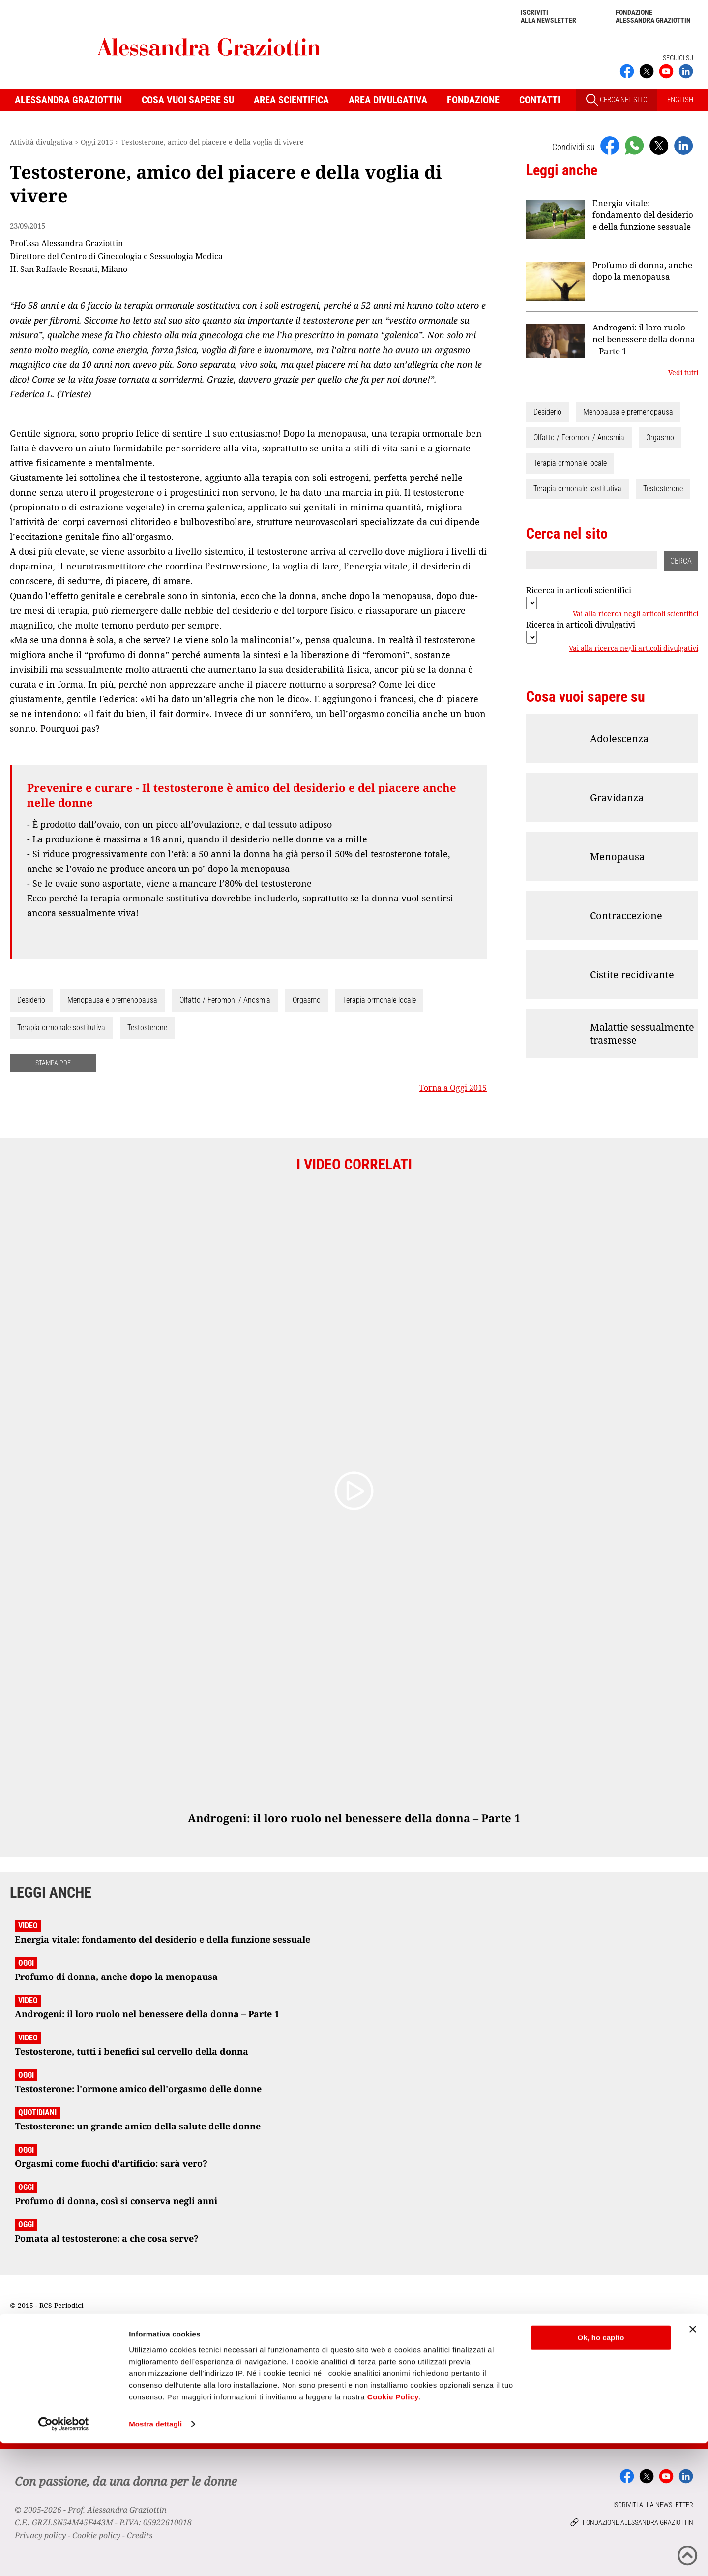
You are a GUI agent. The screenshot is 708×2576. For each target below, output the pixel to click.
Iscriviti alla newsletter (548, 16)
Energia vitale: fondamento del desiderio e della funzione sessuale (642, 214)
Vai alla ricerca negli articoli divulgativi (633, 648)
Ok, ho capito (600, 2470)
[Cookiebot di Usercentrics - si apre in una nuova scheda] (64, 2556)
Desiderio (31, 1000)
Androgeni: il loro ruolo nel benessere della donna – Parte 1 (643, 339)
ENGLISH (680, 99)
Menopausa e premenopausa (112, 1000)
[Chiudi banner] (692, 2461)
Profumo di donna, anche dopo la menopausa (642, 270)
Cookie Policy (393, 2529)
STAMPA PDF (53, 1063)
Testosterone (147, 1027)
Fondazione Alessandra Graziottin (653, 16)
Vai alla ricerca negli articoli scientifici (635, 613)
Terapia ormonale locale (379, 1000)
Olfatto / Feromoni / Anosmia (224, 1000)
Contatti (539, 100)
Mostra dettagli (155, 2556)
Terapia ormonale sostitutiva (61, 1027)
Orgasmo (307, 1000)
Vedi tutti (683, 372)
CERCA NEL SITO (617, 100)
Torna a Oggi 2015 (453, 1087)
